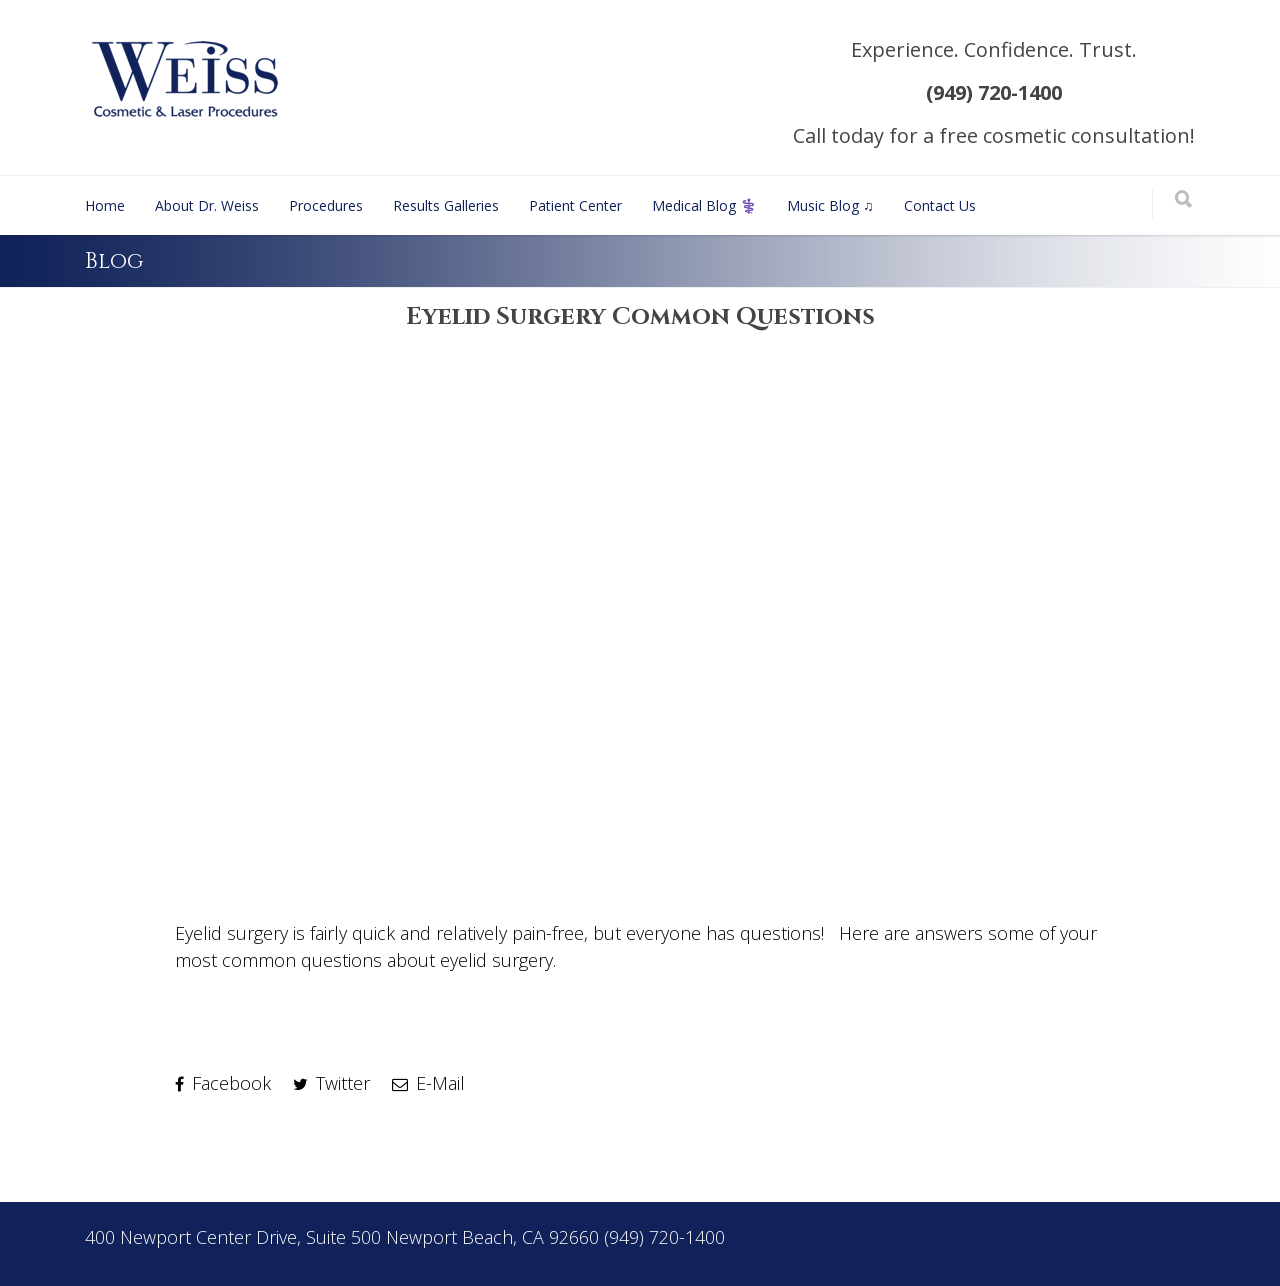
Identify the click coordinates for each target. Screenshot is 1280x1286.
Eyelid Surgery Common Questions (640, 317)
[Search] (1183, 200)
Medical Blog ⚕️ (704, 205)
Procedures (326, 205)
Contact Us (940, 205)
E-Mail (428, 1083)
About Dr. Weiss (207, 205)
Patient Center (575, 205)
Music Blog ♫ (830, 205)
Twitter (331, 1083)
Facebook (223, 1083)
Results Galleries (446, 205)
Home (105, 205)
